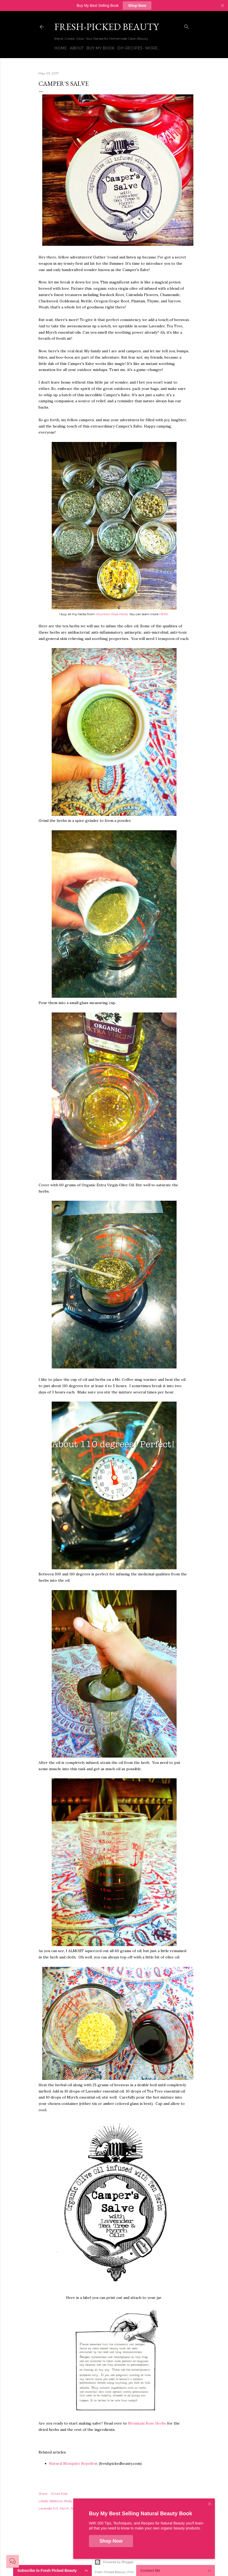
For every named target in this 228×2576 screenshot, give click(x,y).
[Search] (186, 26)
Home (60, 48)
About (76, 48)
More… (152, 48)
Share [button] (43, 2494)
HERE (163, 614)
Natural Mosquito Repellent (73, 2463)
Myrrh (64, 2508)
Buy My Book (100, 48)
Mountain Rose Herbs (147, 2423)
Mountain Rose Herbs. (112, 614)
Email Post (59, 2494)
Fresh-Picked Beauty (106, 27)
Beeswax (56, 2501)
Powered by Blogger (114, 2562)
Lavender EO (48, 2508)
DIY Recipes (129, 48)
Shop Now (137, 5)
